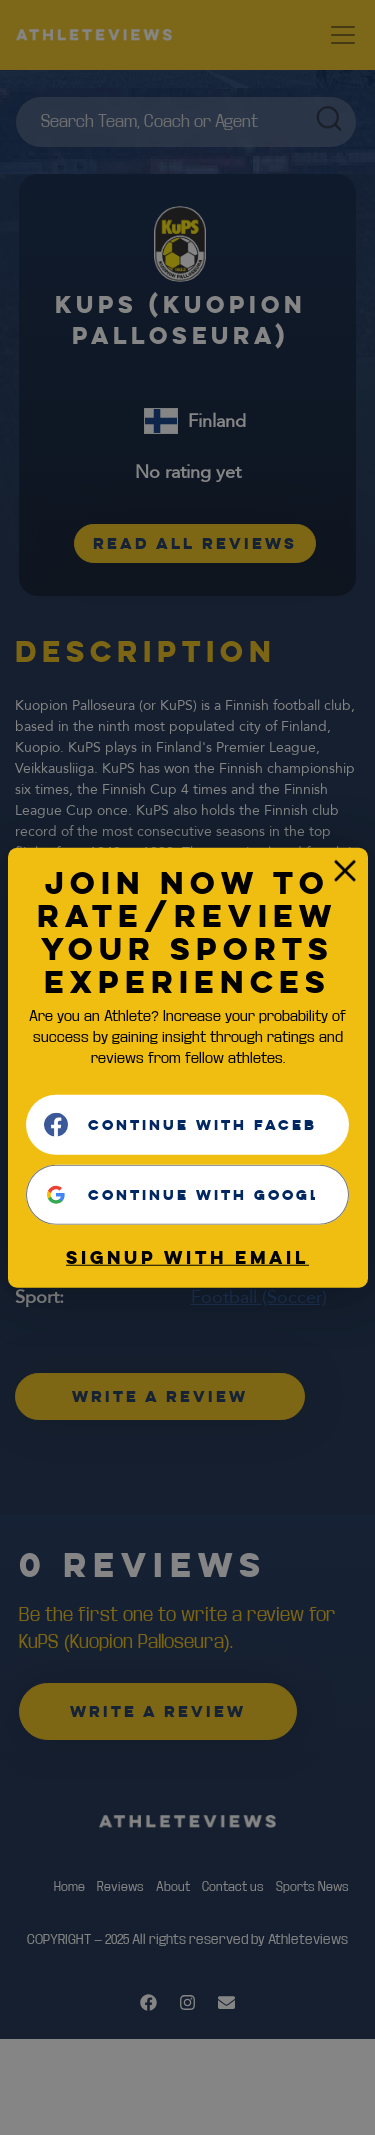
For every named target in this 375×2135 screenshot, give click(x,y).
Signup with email (187, 1257)
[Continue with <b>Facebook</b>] (187, 1125)
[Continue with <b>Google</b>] (187, 1195)
